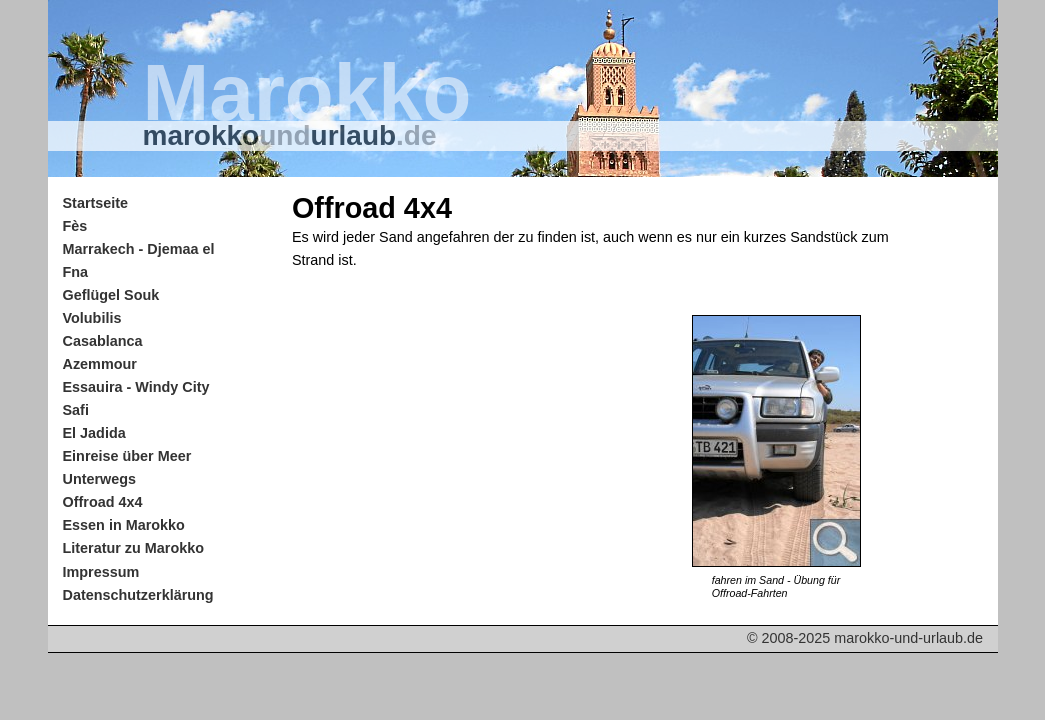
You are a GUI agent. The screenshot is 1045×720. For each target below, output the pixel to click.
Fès (75, 226)
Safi (76, 410)
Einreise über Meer (127, 456)
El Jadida (94, 433)
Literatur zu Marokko (134, 548)
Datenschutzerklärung (138, 595)
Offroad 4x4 (103, 502)
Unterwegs (100, 479)
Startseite (96, 203)
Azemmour (100, 364)
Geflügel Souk (111, 295)
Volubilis (92, 318)
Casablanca (103, 341)
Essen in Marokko (124, 525)
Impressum (101, 572)
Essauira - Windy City (136, 387)
